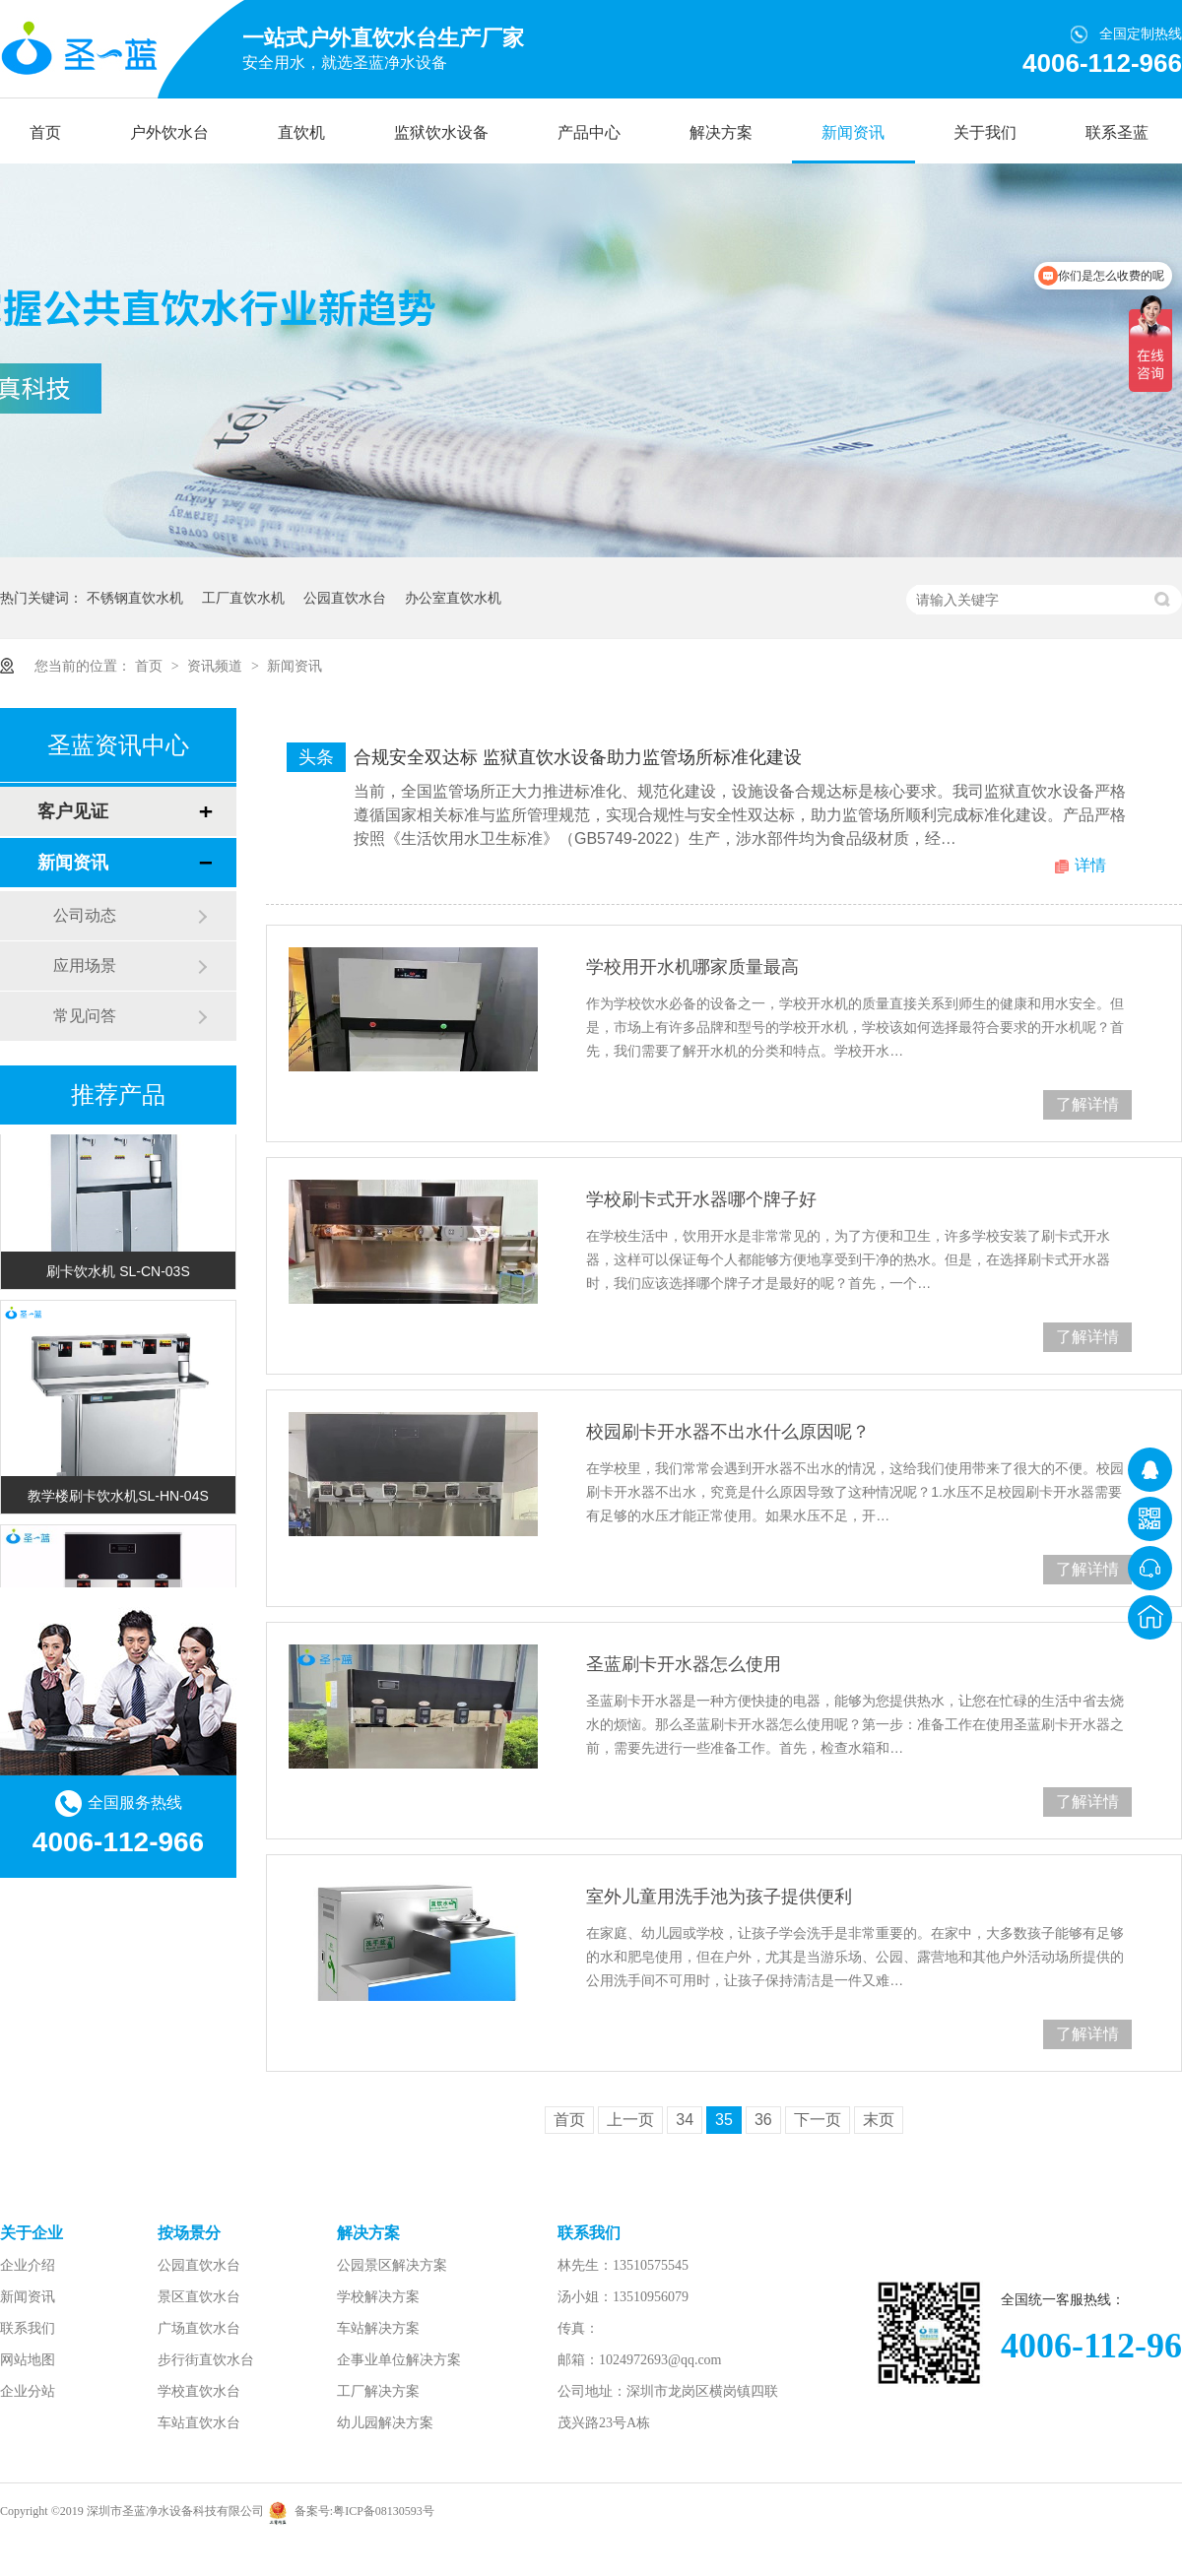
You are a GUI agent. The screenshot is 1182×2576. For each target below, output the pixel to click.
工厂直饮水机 (243, 598)
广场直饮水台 (199, 2328)
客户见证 (72, 811)
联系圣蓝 (1117, 132)
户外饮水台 (169, 132)
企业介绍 (27, 2265)
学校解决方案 (378, 2296)
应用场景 (84, 965)
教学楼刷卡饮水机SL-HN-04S (118, 1498)
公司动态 (84, 915)
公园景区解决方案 (392, 2265)
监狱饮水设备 (441, 132)
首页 (45, 132)
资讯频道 (216, 666)
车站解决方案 (378, 2328)
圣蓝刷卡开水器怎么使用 (683, 1664)
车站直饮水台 (199, 2422)
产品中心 (589, 132)
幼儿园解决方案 (385, 2422)
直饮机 (301, 132)
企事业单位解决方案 (399, 2359)
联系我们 (27, 2328)
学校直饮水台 (199, 2391)
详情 (1090, 865)
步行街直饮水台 (206, 2359)
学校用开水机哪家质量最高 (692, 967)
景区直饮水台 (199, 2296)
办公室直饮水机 (453, 598)
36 (763, 2119)
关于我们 (985, 132)
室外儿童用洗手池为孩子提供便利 (719, 1896)
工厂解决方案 (378, 2391)
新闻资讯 (853, 132)
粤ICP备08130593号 (383, 2511)
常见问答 (84, 1015)
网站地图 (27, 2359)
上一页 (630, 2119)
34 (684, 2119)
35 (724, 2119)
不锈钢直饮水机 (135, 598)
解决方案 (721, 132)
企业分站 (27, 2391)
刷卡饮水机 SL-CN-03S (117, 1273)
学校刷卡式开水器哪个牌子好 (701, 1199)
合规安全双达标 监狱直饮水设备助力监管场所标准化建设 (578, 757)
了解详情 (1087, 1104)
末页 (878, 2119)
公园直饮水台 (344, 598)
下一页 (817, 2119)
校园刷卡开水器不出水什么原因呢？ (728, 1432)
